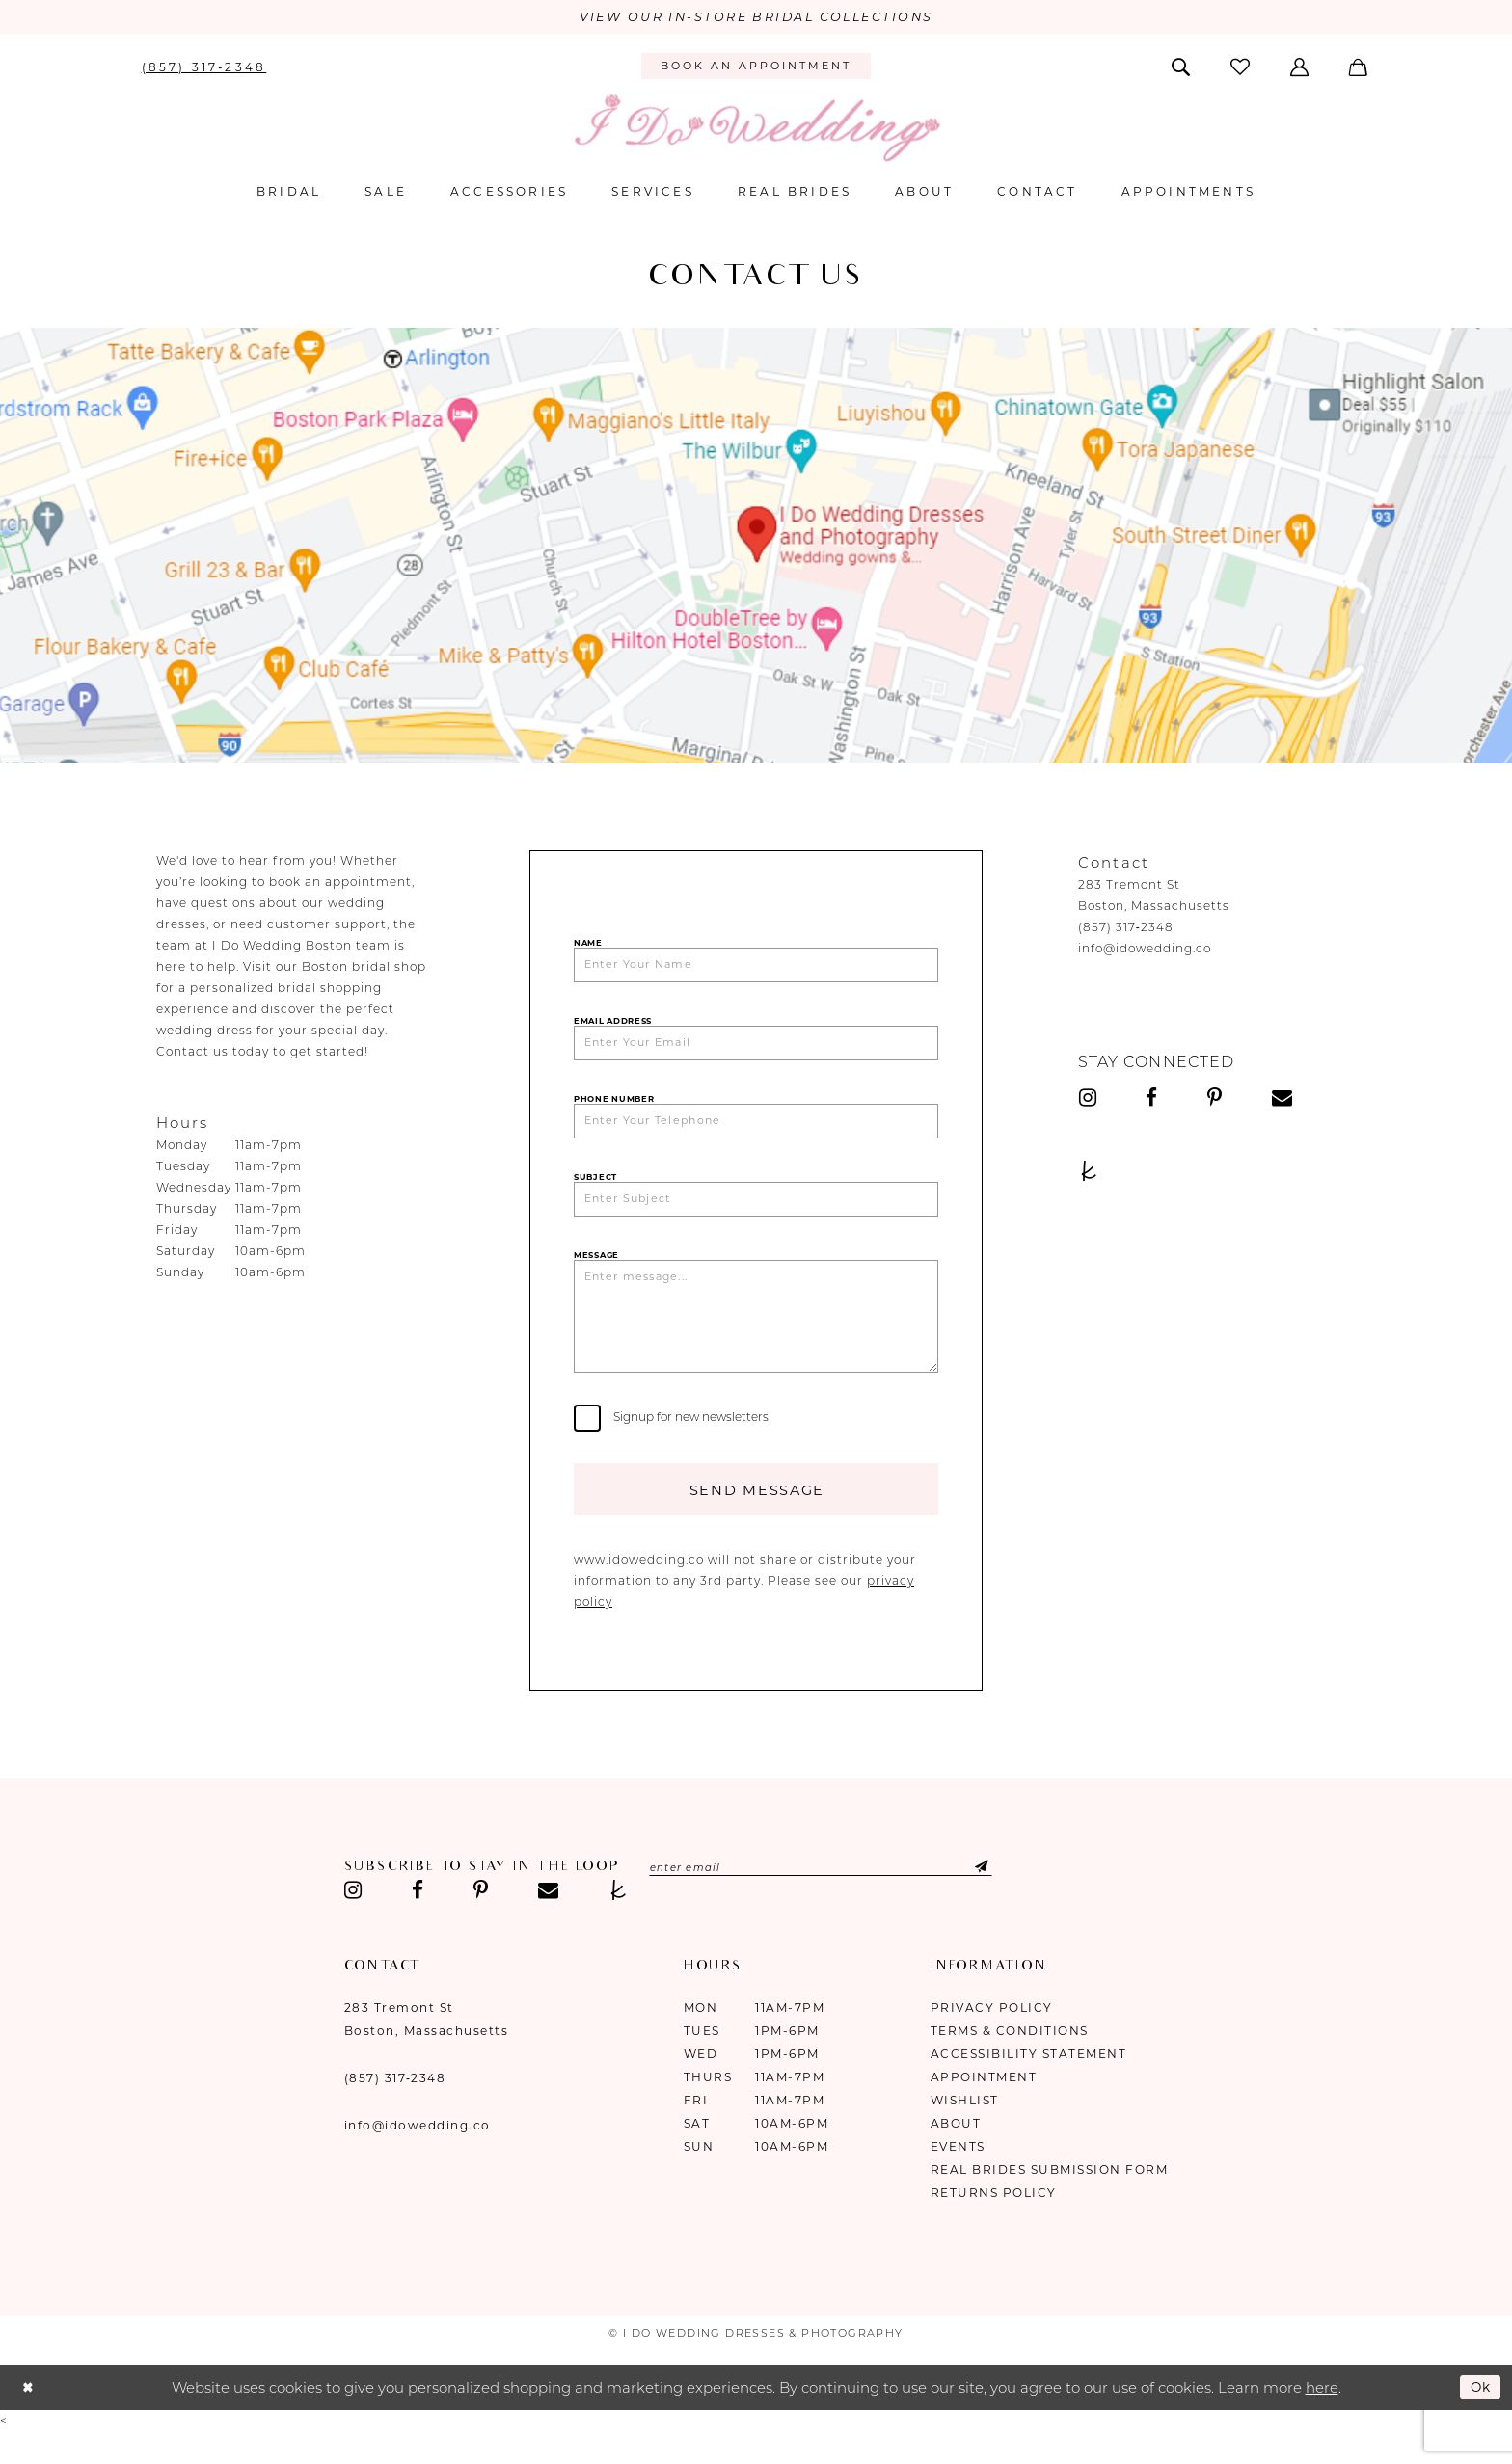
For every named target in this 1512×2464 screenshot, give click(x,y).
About (956, 2155)
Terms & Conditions (1010, 2062)
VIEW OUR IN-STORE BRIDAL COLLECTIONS (755, 18)
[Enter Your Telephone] (756, 1131)
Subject (595, 1188)
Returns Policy (994, 2224)
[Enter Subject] (756, 1213)
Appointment (984, 2109)
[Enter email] (838, 1900)
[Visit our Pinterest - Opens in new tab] (1214, 1099)
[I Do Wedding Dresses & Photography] (756, 130)
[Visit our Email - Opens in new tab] (1282, 1099)
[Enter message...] (756, 1337)
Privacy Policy (992, 2039)
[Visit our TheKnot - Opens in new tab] (1089, 1173)
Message (596, 1270)
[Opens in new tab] (756, 547)
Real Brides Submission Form (1050, 2201)
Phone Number (614, 1107)
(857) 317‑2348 (1126, 929)
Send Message (756, 1520)
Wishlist (965, 2132)
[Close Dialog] (29, 2420)
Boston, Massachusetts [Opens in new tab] (1153, 907)
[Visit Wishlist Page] (1241, 68)
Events (958, 2178)
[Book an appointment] (755, 68)
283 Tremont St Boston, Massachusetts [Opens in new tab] (426, 2051)
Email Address (613, 1026)
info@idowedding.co (1144, 950)
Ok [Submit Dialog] (1479, 2419)
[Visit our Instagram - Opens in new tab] (1087, 1099)
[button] (1301, 67)
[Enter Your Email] (756, 1050)
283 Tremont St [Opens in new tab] (1129, 886)
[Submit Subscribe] (1001, 1900)
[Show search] (1181, 67)
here (1322, 2419)
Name (588, 945)
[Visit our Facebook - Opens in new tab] (1152, 1099)
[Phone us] (203, 67)
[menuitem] (203, 67)
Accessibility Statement (1029, 2085)
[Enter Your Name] (756, 968)
